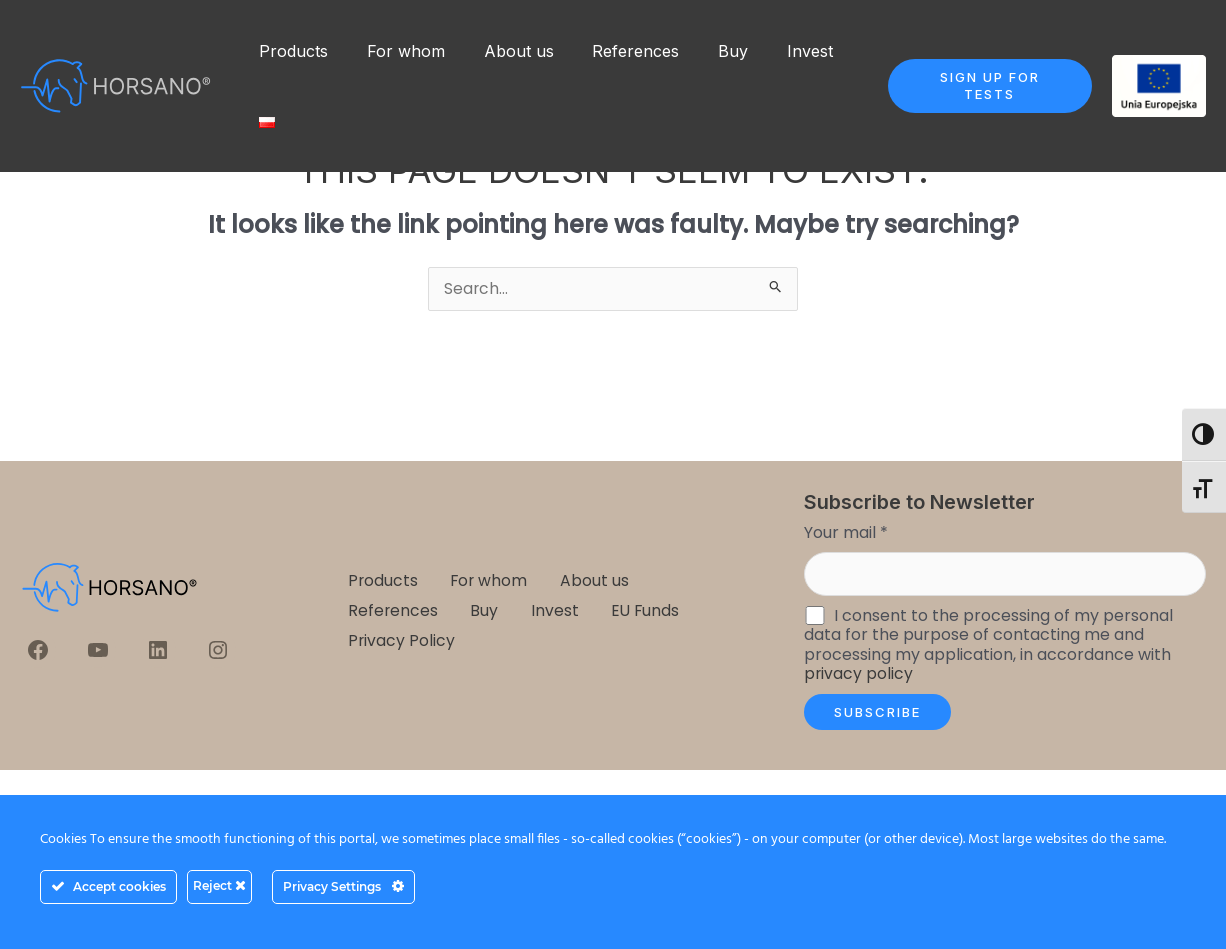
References (612, 51)
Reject (219, 885)
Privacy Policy (401, 639)
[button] (980, 86)
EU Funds (639, 610)
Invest (773, 51)
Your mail (846, 532)
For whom (396, 51)
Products (290, 51)
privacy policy (859, 674)
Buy (703, 51)
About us (502, 51)
